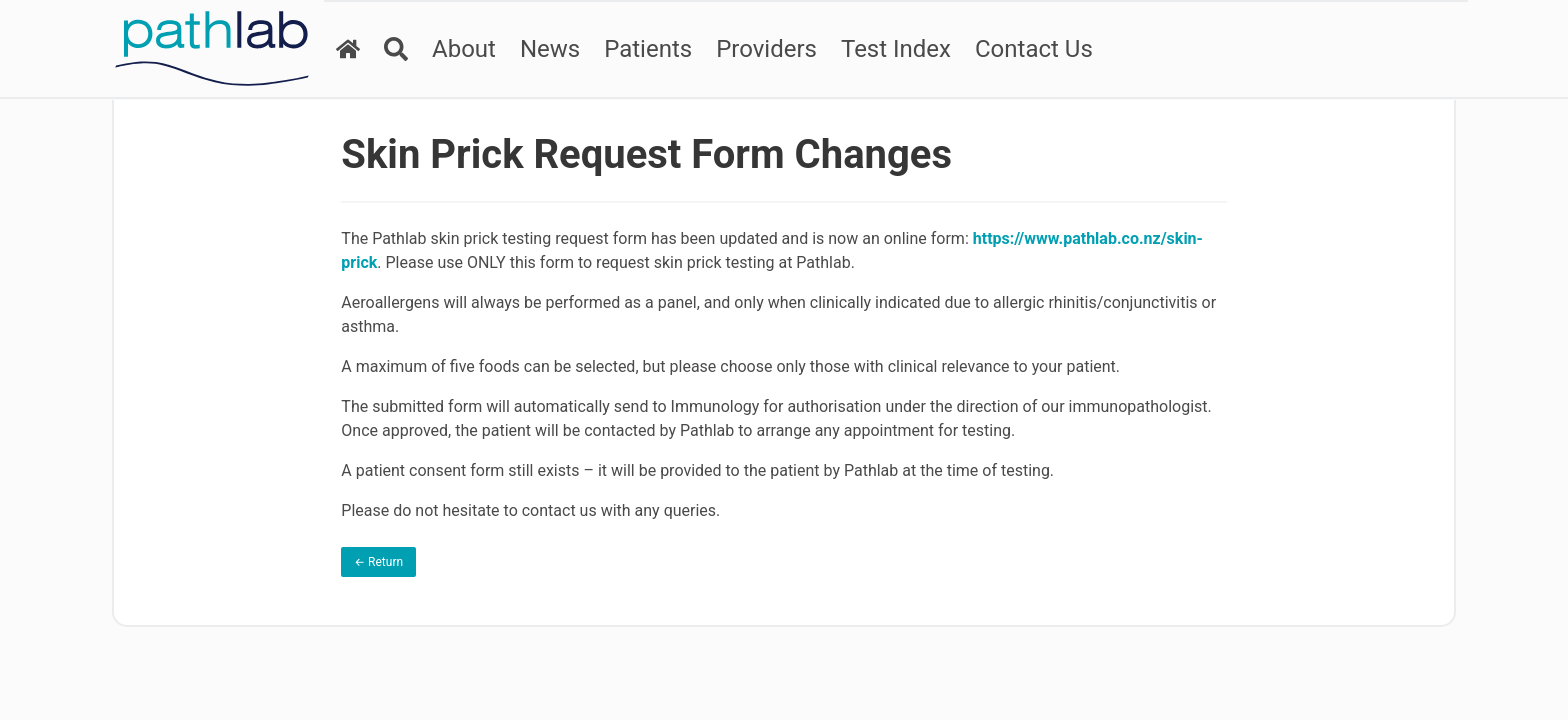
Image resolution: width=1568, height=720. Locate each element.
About (464, 49)
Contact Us (1034, 49)
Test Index (896, 49)
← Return (378, 562)
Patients (648, 49)
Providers (766, 49)
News (550, 49)
